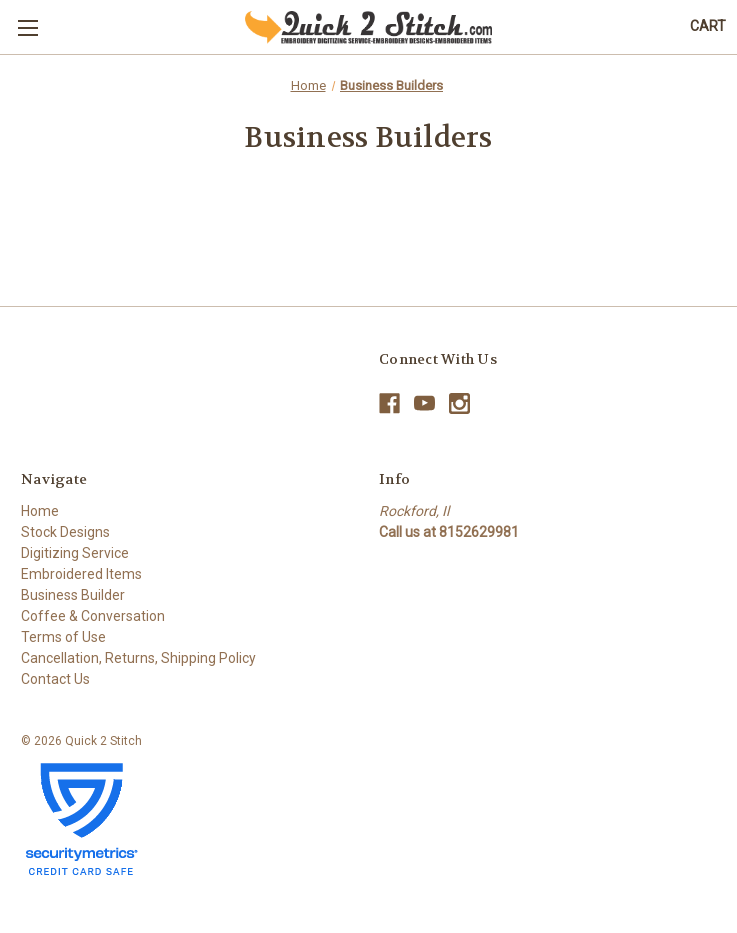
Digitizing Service (75, 553)
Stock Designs (65, 532)
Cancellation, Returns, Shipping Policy (138, 658)
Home (40, 511)
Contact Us (55, 679)
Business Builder (73, 595)
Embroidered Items (81, 574)
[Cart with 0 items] (708, 26)
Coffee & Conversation (93, 616)
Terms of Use (63, 637)
